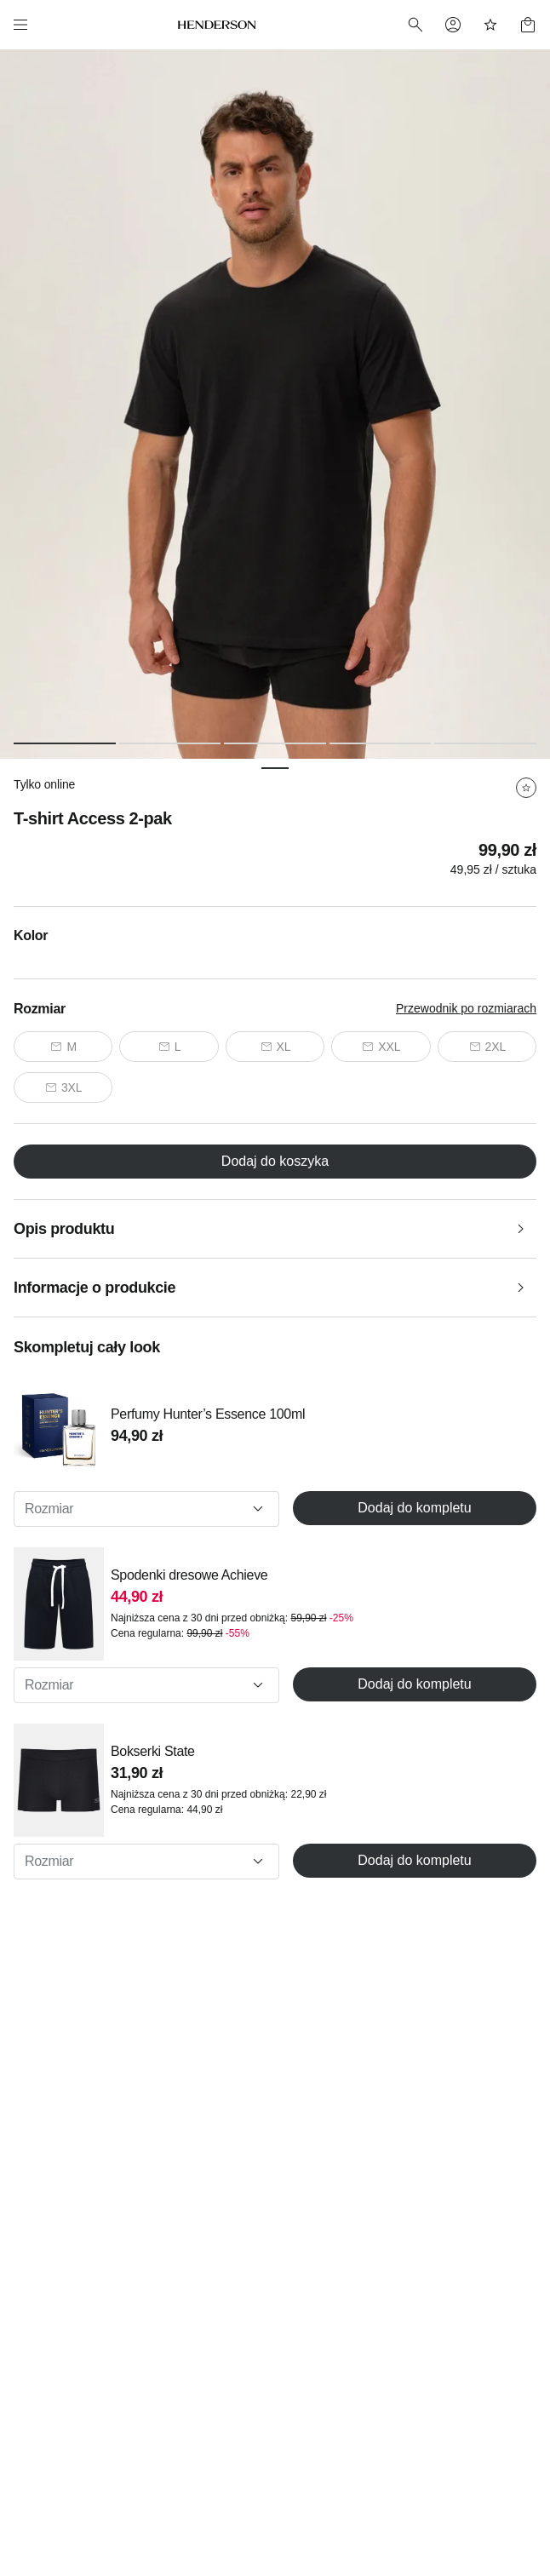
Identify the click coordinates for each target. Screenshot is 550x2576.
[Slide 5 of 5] (485, 743)
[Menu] (20, 24)
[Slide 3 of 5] (275, 743)
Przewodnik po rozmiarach (466, 1008)
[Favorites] (490, 24)
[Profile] (453, 24)
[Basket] (528, 24)
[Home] (217, 24)
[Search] (415, 24)
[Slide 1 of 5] (65, 743)
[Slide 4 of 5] (380, 743)
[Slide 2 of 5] (170, 743)
